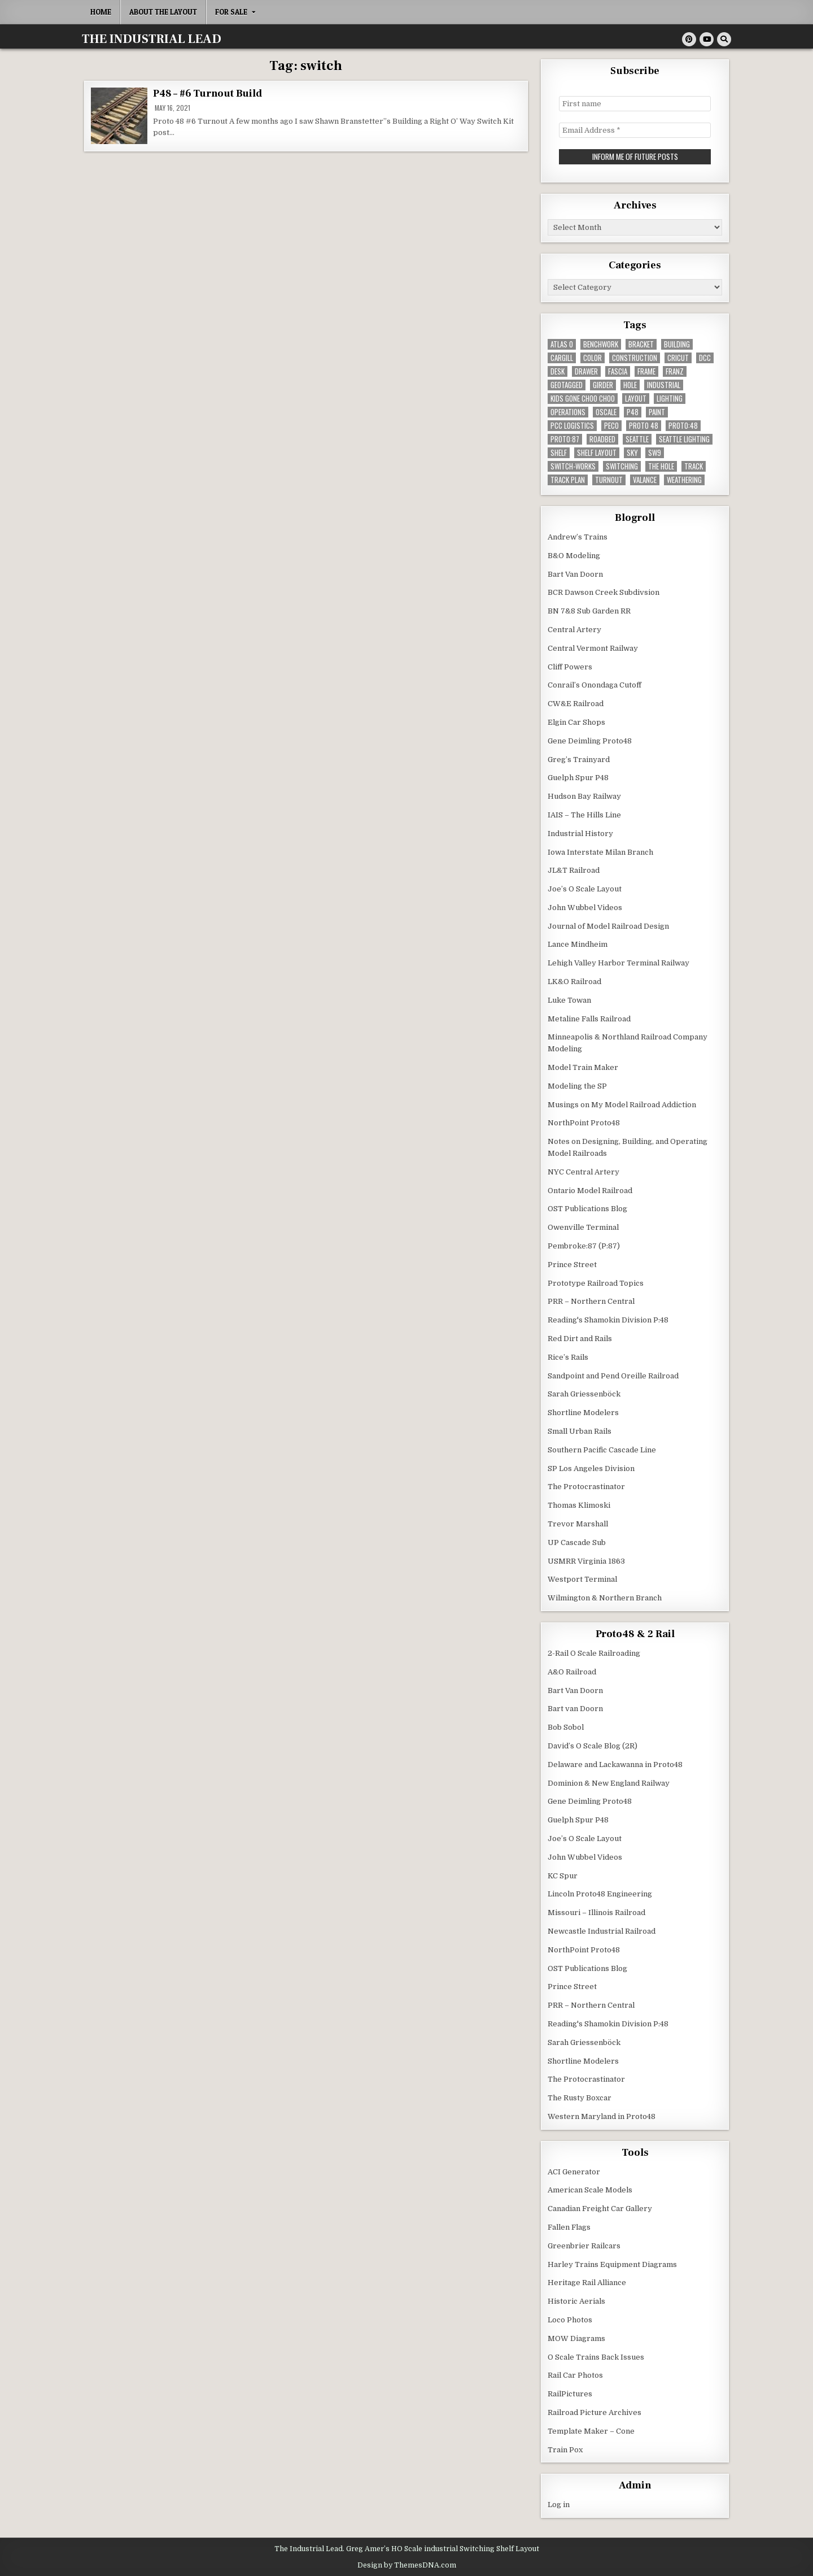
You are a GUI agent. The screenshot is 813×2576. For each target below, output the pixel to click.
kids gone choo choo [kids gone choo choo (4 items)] (582, 397)
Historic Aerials (576, 2300)
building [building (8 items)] (677, 343)
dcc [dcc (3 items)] (705, 356)
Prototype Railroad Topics (596, 1282)
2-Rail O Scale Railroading (594, 1652)
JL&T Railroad (574, 869)
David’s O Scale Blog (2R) (592, 1744)
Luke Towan (569, 999)
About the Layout (163, 11)
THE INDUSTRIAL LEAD (151, 39)
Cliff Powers (570, 666)
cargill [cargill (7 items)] (561, 356)
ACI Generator (574, 2170)
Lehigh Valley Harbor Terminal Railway (618, 962)
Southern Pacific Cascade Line (602, 1448)
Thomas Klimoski (579, 1504)
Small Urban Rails (579, 1430)
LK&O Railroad (574, 980)
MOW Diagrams (576, 2337)
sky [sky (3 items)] (632, 451)
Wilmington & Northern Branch (605, 1596)
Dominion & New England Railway (609, 1782)
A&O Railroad (572, 1670)
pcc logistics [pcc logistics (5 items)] (572, 424)
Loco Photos (570, 2318)
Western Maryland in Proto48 (601, 2115)
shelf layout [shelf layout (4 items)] (597, 451)
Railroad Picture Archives (594, 2411)
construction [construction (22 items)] (634, 356)
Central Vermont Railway (593, 647)
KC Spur (563, 1874)
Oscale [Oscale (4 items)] (606, 411)
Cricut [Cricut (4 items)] (678, 356)
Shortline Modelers (583, 1411)
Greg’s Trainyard (579, 758)
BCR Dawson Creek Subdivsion (603, 591)
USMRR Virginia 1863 (586, 1560)
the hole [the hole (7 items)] (661, 465)
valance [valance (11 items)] (645, 478)
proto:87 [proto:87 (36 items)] (564, 438)
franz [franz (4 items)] (675, 370)
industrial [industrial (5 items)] (663, 383)
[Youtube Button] (707, 39)
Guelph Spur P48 (578, 776)
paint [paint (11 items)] (657, 411)
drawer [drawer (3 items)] (586, 370)
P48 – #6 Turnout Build (207, 93)
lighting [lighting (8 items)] (670, 397)
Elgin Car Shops (576, 721)
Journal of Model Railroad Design (608, 925)
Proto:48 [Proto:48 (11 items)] (683, 424)
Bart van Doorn (575, 1707)
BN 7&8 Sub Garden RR (589, 610)
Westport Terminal (582, 1578)
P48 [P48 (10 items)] (633, 411)
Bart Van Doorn (575, 573)
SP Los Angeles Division (591, 1467)
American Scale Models (590, 2189)
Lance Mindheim (577, 943)
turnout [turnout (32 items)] (609, 478)
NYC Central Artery (583, 1171)
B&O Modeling (574, 554)
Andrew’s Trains (577, 536)
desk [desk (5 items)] (557, 370)
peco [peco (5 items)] (611, 424)
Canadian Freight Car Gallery (600, 2207)
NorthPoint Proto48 (584, 1122)
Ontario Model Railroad (590, 1189)
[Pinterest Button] (689, 39)
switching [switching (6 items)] (622, 465)
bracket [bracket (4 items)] (641, 343)
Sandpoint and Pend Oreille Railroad (613, 1374)
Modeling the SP (577, 1085)
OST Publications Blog (587, 1207)
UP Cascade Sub (577, 1541)
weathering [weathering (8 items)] (684, 478)
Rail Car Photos (575, 2374)
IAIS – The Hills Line (584, 814)
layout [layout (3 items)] (635, 397)
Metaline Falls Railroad (589, 1017)
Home (100, 11)
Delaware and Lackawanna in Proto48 (615, 1763)
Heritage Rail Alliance (587, 2282)
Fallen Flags (569, 2226)
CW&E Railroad (576, 702)
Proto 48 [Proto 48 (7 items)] (643, 424)
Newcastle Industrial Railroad (601, 1930)
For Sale (231, 11)
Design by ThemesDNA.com (406, 2564)
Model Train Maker (583, 1066)
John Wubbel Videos (585, 906)
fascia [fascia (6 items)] (617, 370)
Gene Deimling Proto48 (590, 740)
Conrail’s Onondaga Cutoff (594, 684)
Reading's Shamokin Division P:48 (608, 1319)
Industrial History (580, 832)
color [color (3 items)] (592, 356)
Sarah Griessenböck (584, 1393)
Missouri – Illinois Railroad (596, 1911)
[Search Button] (724, 39)
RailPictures (570, 2392)
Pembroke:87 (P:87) (584, 1245)
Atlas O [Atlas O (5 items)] (561, 343)
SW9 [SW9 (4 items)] (654, 451)
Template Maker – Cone (591, 2430)
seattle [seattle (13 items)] (637, 438)
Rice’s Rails (568, 1356)
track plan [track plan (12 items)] (567, 478)
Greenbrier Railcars (584, 2244)
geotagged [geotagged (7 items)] (566, 383)
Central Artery (574, 628)
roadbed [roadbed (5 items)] (602, 438)
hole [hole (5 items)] (630, 383)
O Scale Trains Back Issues (596, 2356)
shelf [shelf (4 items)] (558, 451)
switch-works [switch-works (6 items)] (573, 465)
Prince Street (572, 1263)
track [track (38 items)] (693, 465)
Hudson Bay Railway (584, 795)
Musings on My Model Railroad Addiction (622, 1103)
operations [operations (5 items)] (567, 411)
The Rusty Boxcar (579, 2096)
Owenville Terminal (583, 1226)
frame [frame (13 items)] (646, 370)
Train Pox (565, 2448)
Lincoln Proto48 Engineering (600, 1893)
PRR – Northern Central (591, 1300)
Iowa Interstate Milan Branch (600, 851)
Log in (559, 2503)
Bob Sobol (566, 1726)
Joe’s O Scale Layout (585, 888)
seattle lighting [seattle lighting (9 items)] (684, 438)
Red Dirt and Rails (580, 1337)
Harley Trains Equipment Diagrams (612, 2263)
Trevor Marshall (578, 1522)
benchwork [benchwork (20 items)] (600, 343)
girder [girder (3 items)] (603, 383)
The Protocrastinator (586, 1485)
